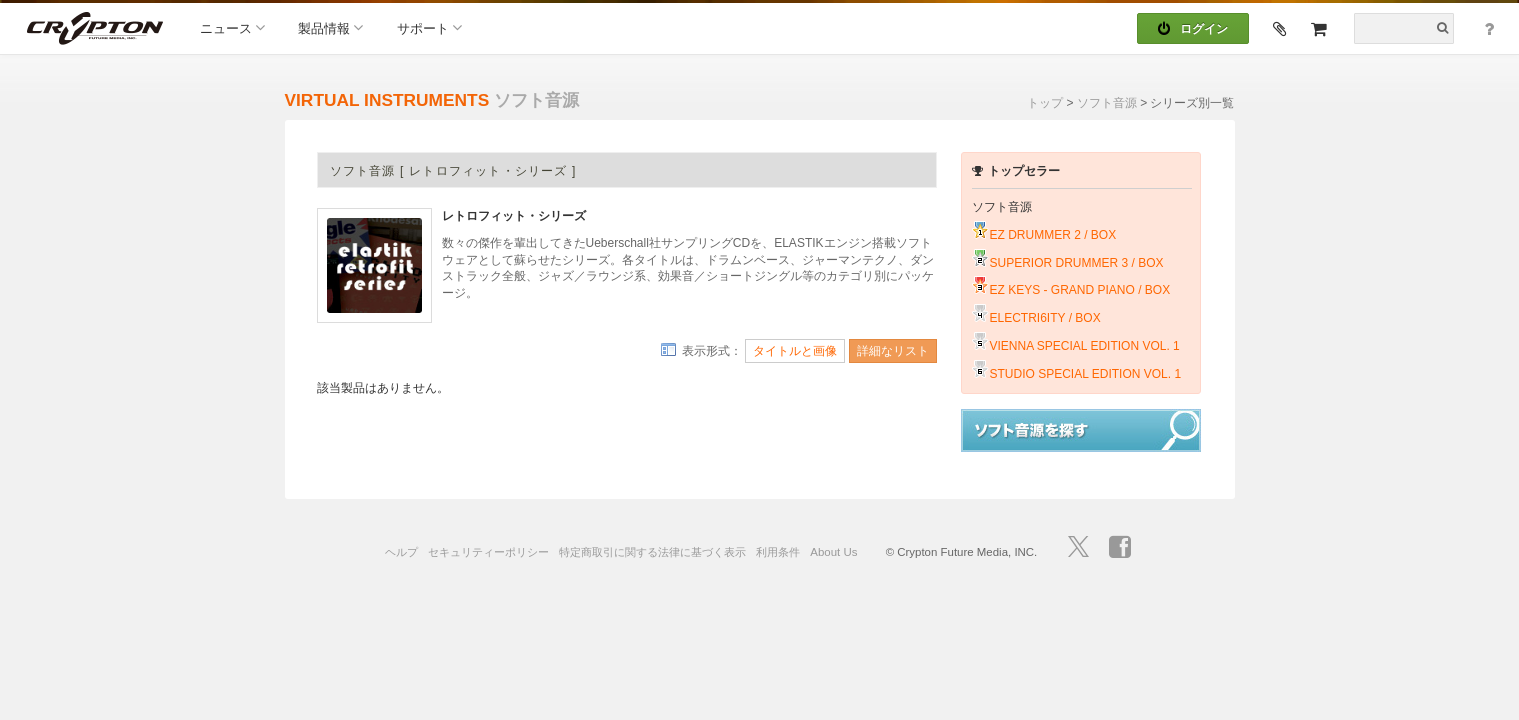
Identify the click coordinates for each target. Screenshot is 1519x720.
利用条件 (778, 552)
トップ (1045, 103)
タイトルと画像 (795, 351)
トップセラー (1016, 171)
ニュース (232, 27)
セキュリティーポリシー (488, 552)
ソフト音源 (1107, 103)
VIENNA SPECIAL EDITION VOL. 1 (1085, 346)
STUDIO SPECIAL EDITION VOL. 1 (1086, 374)
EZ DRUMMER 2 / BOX (1053, 235)
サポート (429, 27)
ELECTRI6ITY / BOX (1045, 318)
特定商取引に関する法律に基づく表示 (652, 552)
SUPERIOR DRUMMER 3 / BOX (1077, 263)
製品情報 (330, 27)
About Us (833, 552)
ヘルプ (401, 552)
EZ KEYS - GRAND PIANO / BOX (1080, 290)
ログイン (1193, 29)
